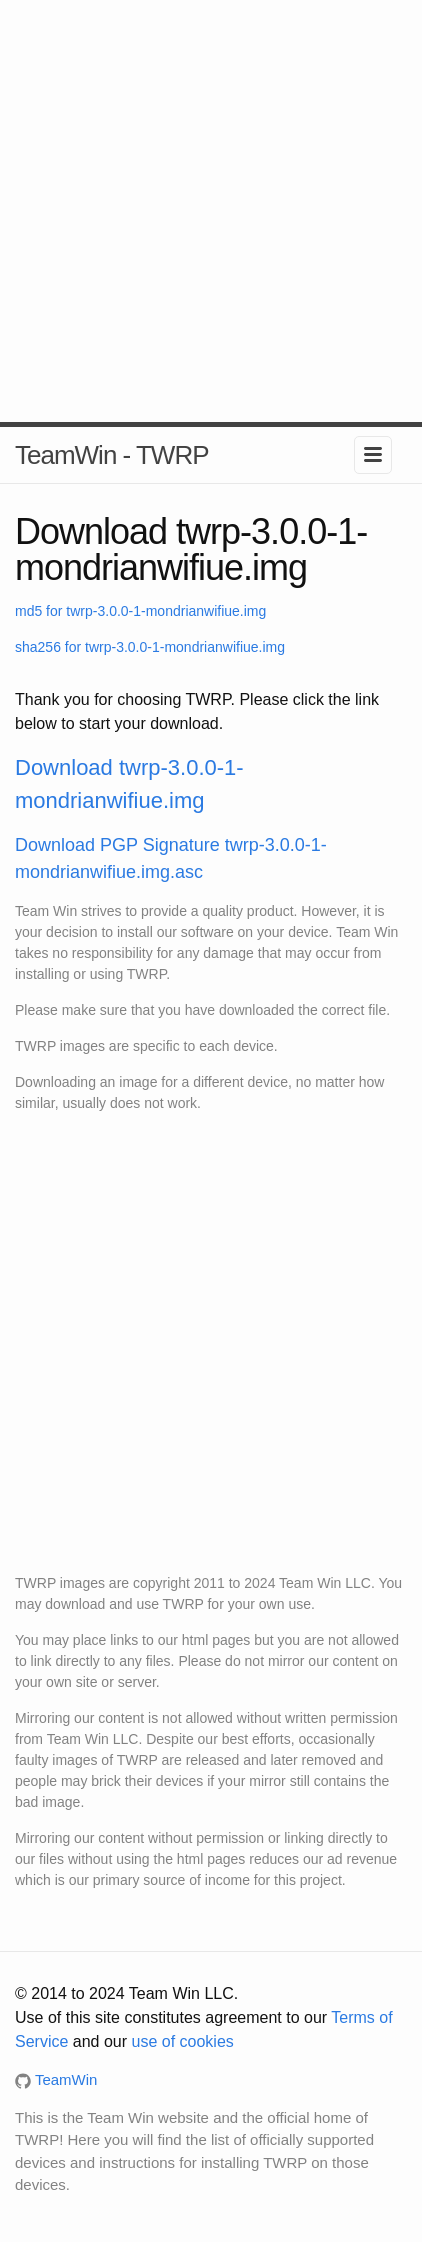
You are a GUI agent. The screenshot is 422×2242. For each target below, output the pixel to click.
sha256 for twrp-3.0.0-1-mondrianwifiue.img (150, 647)
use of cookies (183, 2041)
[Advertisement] (211, 211)
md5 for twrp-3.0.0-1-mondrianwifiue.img (140, 611)
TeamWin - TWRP (112, 455)
